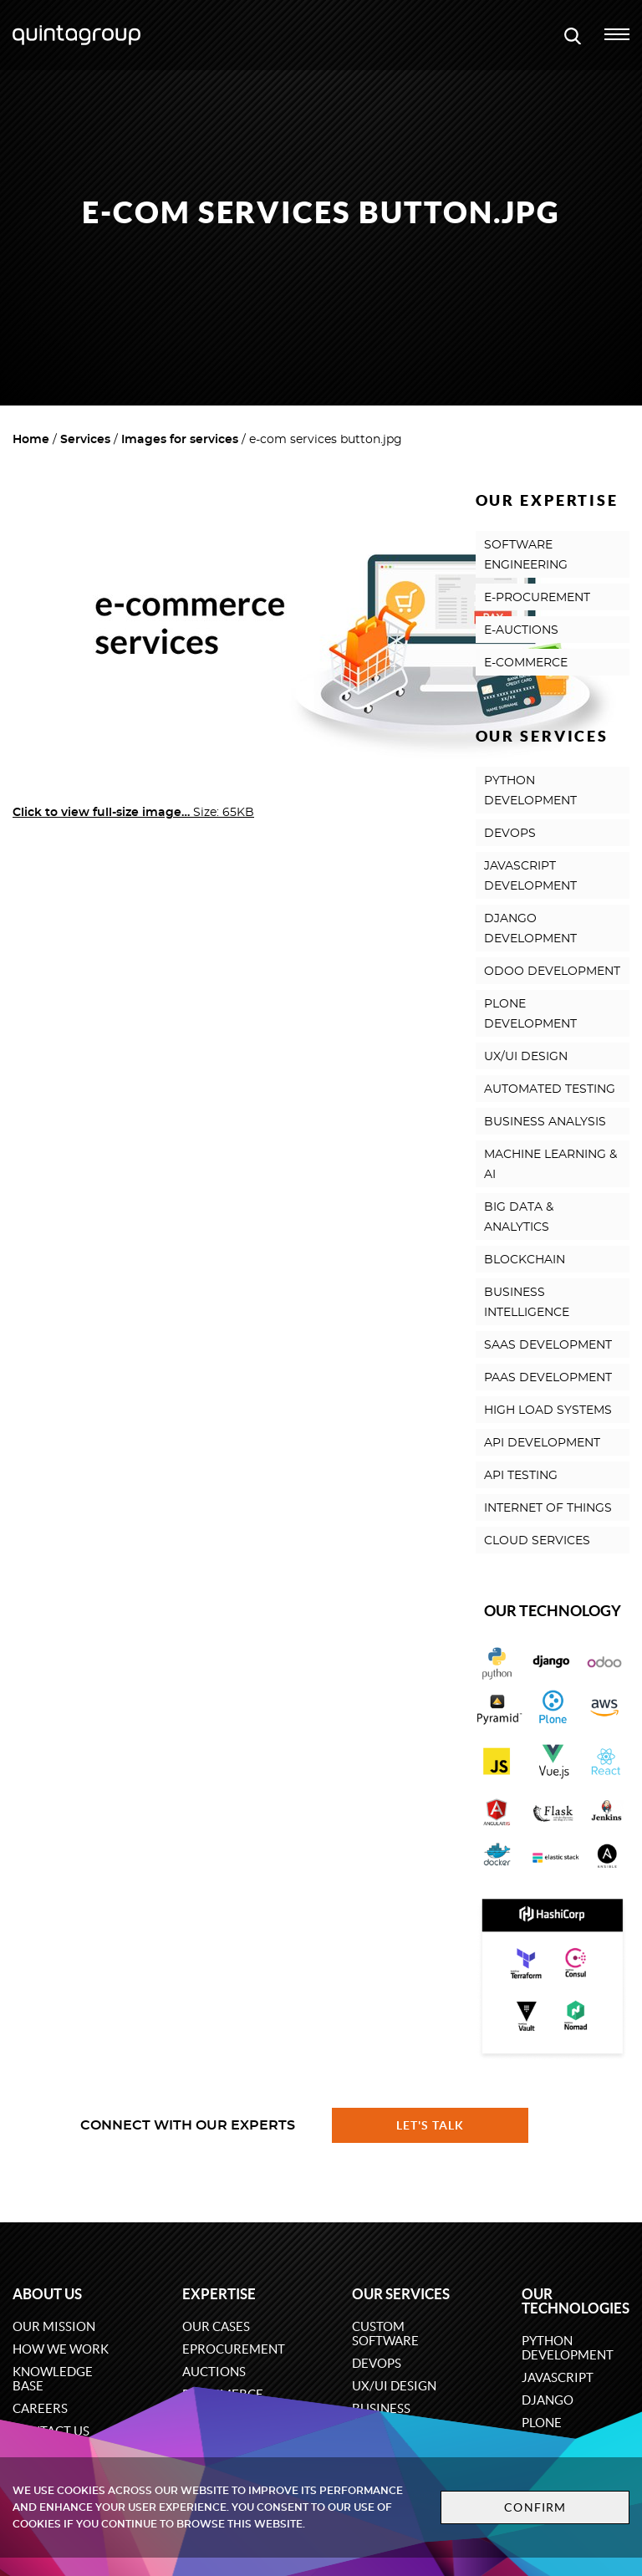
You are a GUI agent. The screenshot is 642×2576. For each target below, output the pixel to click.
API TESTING (521, 1476)
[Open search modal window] (572, 35)
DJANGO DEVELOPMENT (530, 929)
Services (85, 440)
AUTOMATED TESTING (549, 1089)
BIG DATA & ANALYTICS (518, 1217)
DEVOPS (510, 833)
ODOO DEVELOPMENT (552, 971)
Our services (401, 2294)
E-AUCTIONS (521, 630)
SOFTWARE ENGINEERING (526, 555)
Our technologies (575, 2301)
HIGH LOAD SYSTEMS (548, 1410)
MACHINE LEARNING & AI (550, 1165)
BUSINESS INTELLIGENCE (526, 1303)
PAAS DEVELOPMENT (548, 1378)
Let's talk (430, 2125)
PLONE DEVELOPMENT (530, 1014)
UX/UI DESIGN (526, 1057)
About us (47, 2294)
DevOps (376, 2363)
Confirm (535, 2507)
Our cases (216, 2326)
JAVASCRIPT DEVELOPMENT (530, 876)
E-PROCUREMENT (537, 598)
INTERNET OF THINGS (548, 1508)
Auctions (214, 2371)
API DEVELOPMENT (542, 1443)
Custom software (385, 2333)
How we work (61, 2349)
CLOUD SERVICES (537, 1541)
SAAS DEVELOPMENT (548, 1345)
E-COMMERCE (526, 663)
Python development (568, 2348)
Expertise (219, 2294)
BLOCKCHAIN (524, 1260)
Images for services (179, 440)
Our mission (54, 2326)
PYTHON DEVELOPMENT (530, 791)
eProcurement (233, 2349)
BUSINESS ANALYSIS (545, 1122)
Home (31, 440)
